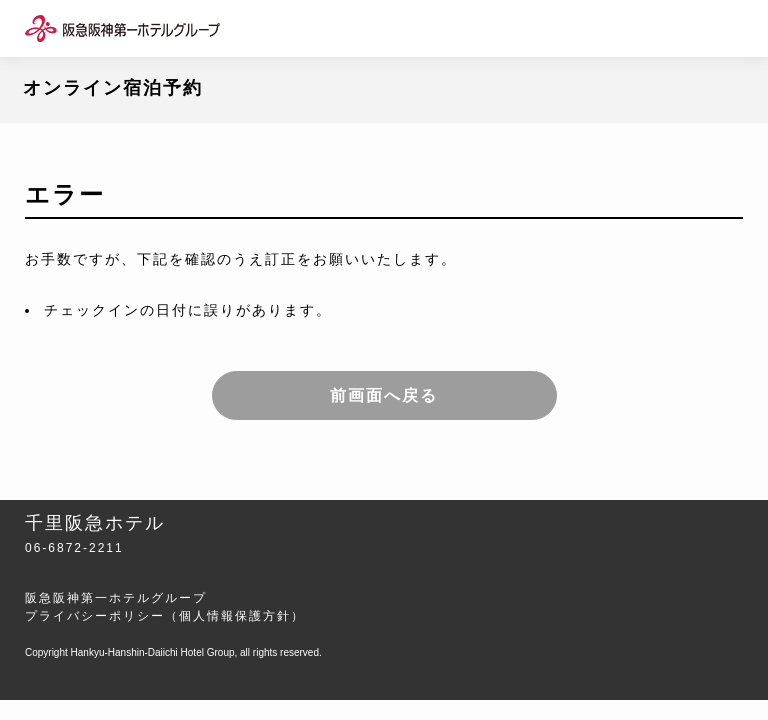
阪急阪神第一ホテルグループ (116, 598)
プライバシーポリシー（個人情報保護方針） (165, 616)
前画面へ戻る (384, 395)
